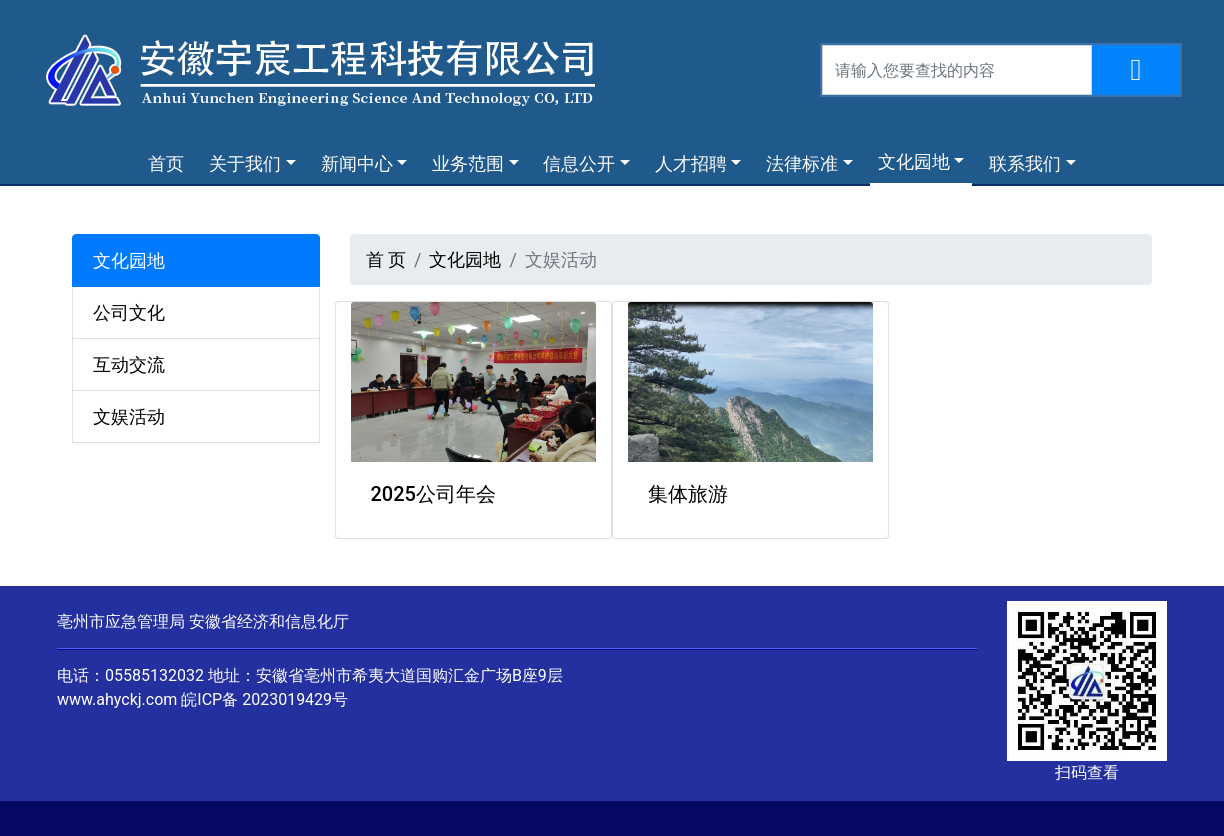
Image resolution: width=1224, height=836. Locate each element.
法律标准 (802, 163)
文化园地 (914, 161)
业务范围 (468, 163)
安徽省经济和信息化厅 (269, 621)
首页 (170, 162)
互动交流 (129, 364)
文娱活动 (129, 416)
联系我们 (1025, 163)
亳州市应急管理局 (121, 621)
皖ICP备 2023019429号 (264, 699)
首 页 (386, 259)
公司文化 (129, 312)
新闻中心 (357, 163)
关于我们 (245, 163)
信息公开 (579, 163)
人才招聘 (691, 163)
